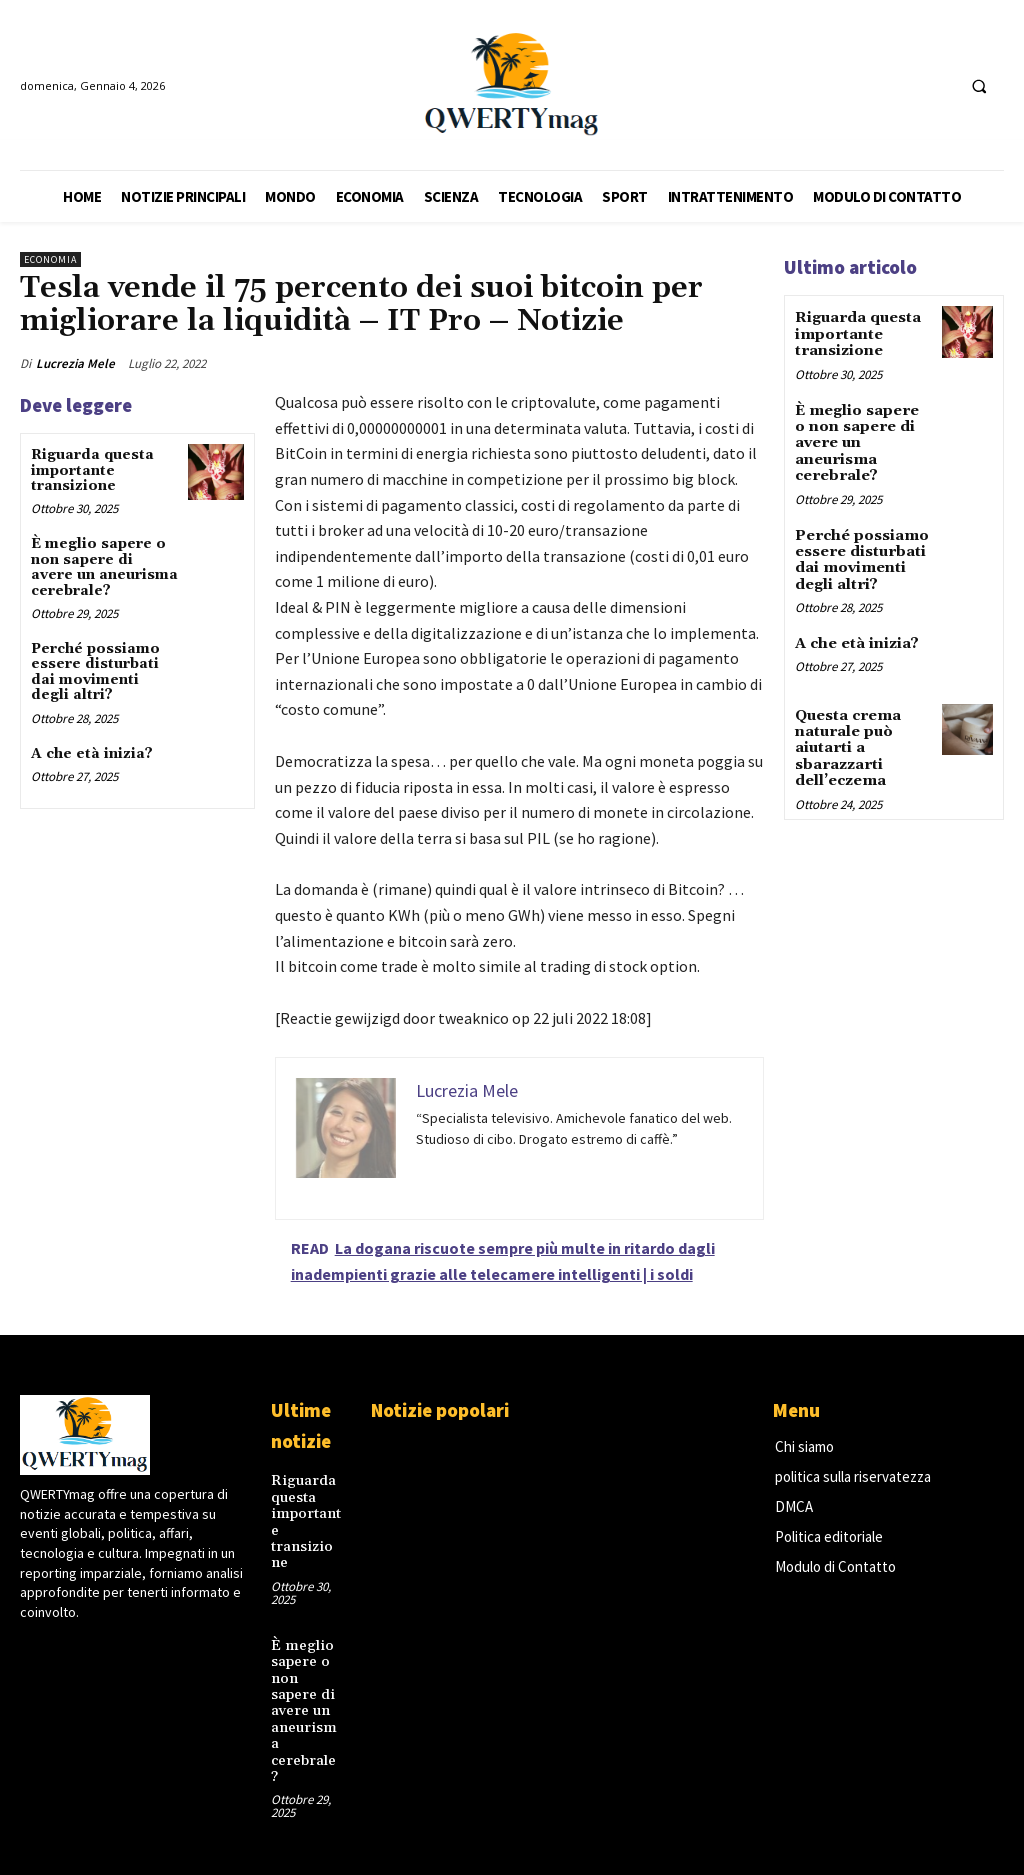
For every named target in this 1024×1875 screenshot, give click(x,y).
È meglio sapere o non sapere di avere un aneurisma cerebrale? (104, 567)
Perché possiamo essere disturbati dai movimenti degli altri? (95, 672)
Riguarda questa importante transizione (92, 470)
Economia (50, 259)
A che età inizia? (92, 754)
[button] (979, 86)
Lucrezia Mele (75, 363)
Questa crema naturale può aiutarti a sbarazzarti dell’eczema (847, 734)
